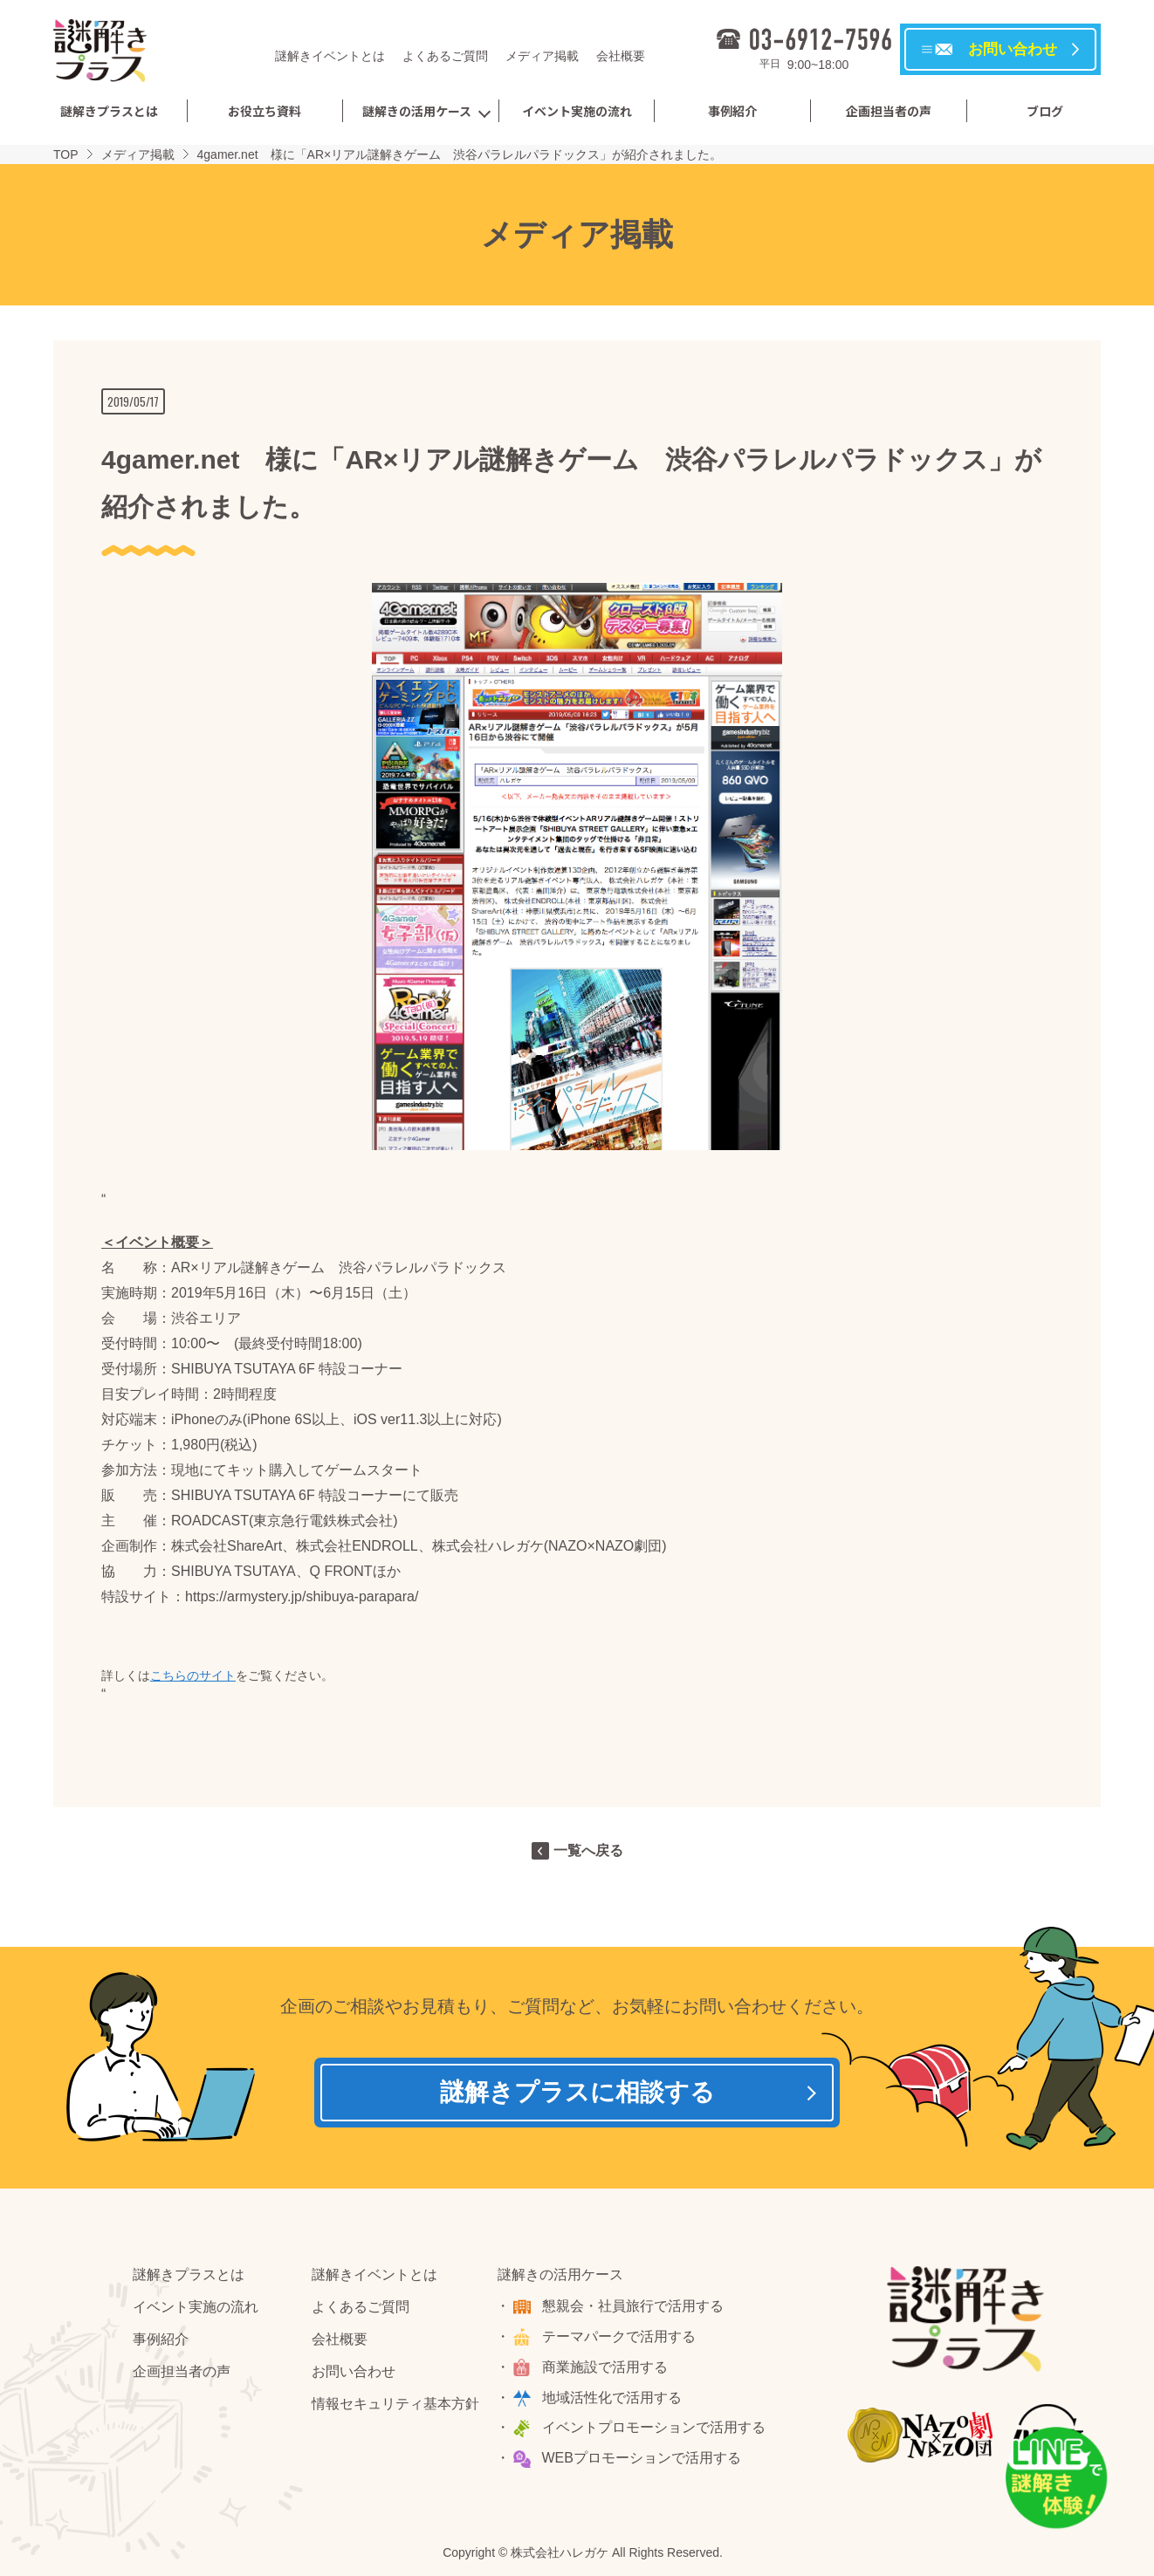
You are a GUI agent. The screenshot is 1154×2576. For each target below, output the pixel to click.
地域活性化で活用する (612, 2397)
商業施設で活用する (605, 2367)
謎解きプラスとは (109, 111)
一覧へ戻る (588, 1850)
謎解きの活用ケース (416, 111)
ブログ (1045, 111)
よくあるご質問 (445, 56)
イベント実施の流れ (577, 111)
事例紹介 (732, 111)
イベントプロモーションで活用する (654, 2427)
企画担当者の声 (888, 111)
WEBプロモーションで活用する (641, 2457)
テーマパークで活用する (619, 2336)
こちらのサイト (193, 1675)
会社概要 (620, 56)
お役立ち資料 (264, 111)
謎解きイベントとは (330, 56)
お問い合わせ (353, 2371)
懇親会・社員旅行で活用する (633, 2306)
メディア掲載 (542, 56)
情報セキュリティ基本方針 (395, 2403)
